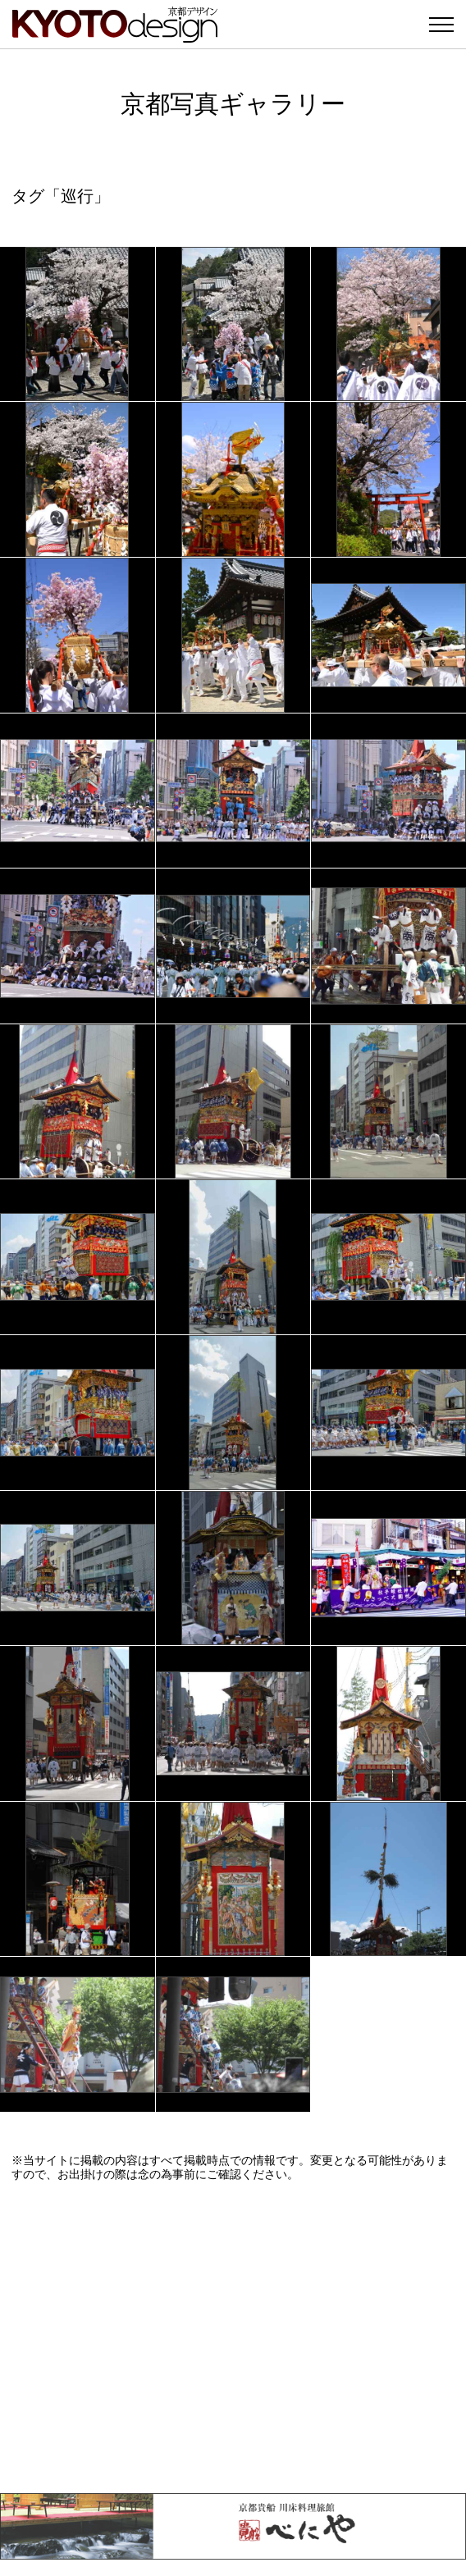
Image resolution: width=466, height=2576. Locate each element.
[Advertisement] (233, 2337)
